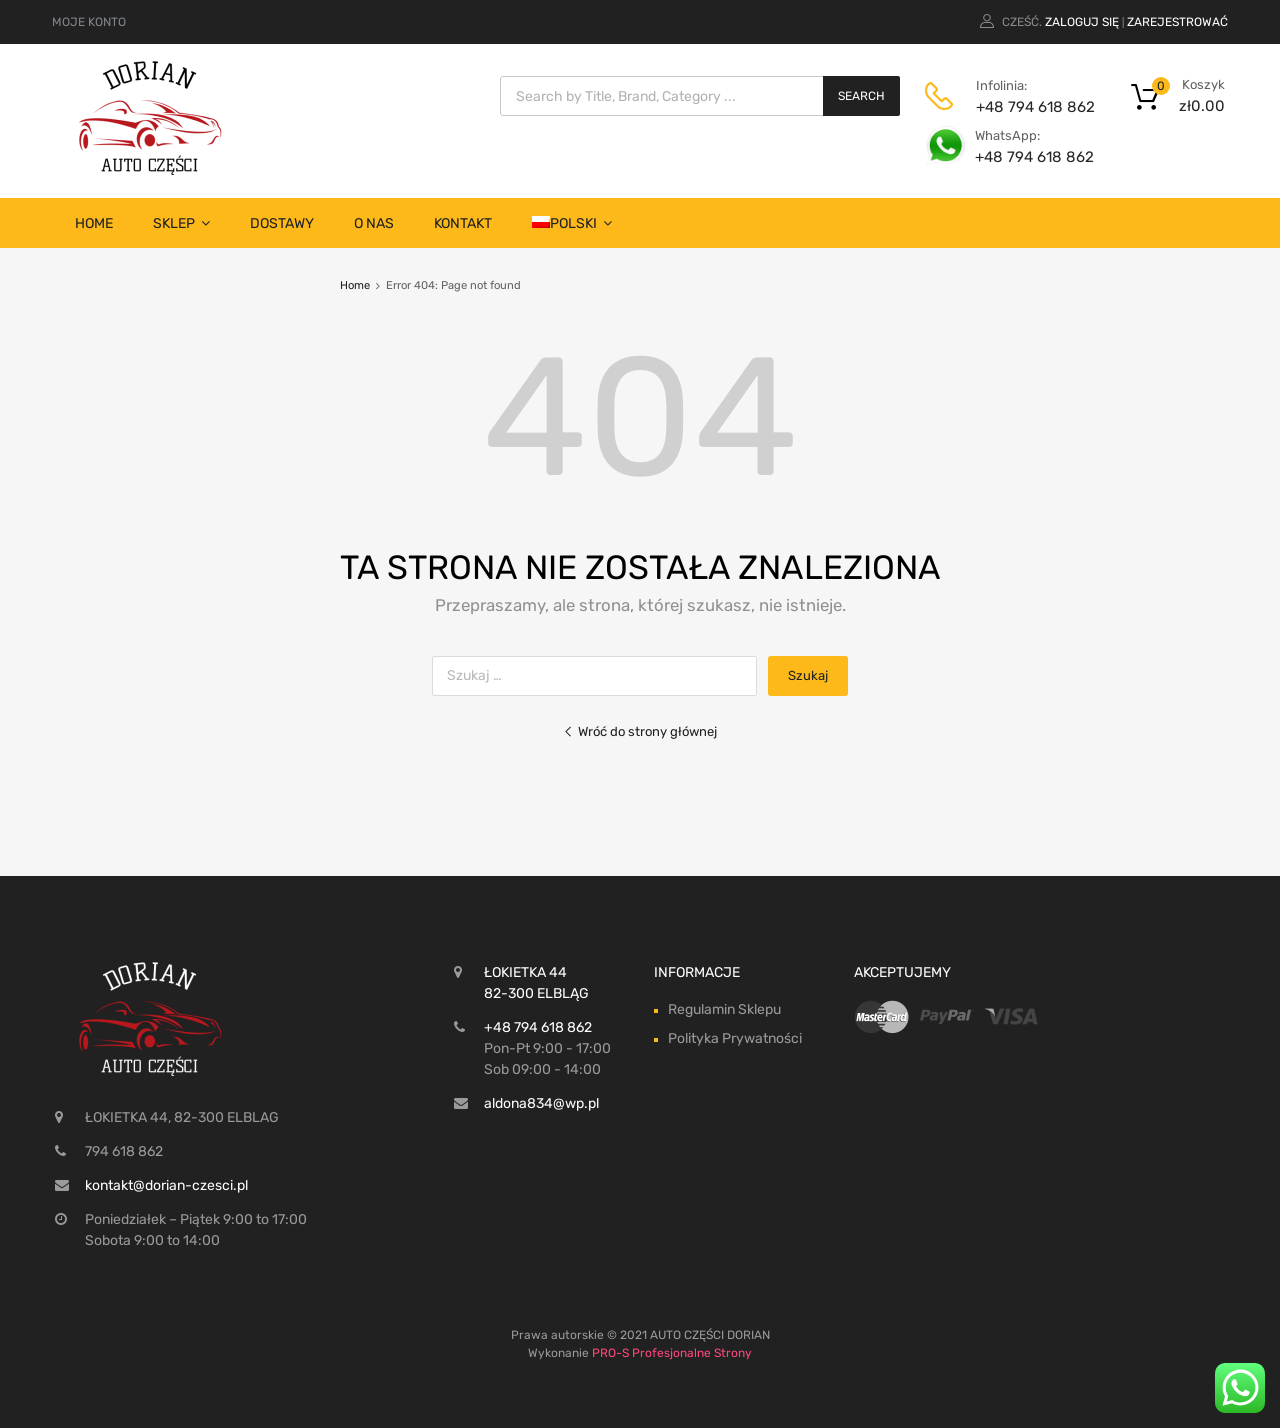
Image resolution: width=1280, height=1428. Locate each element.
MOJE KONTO (89, 22)
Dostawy (282, 223)
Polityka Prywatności (735, 1038)
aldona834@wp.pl (541, 1103)
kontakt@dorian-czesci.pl (166, 1185)
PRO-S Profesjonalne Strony (672, 1353)
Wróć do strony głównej (640, 731)
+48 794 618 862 (1025, 107)
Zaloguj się (1082, 22)
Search (861, 96)
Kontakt (463, 223)
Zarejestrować (1177, 22)
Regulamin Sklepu (724, 1009)
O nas (374, 223)
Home (94, 223)
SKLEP (181, 223)
